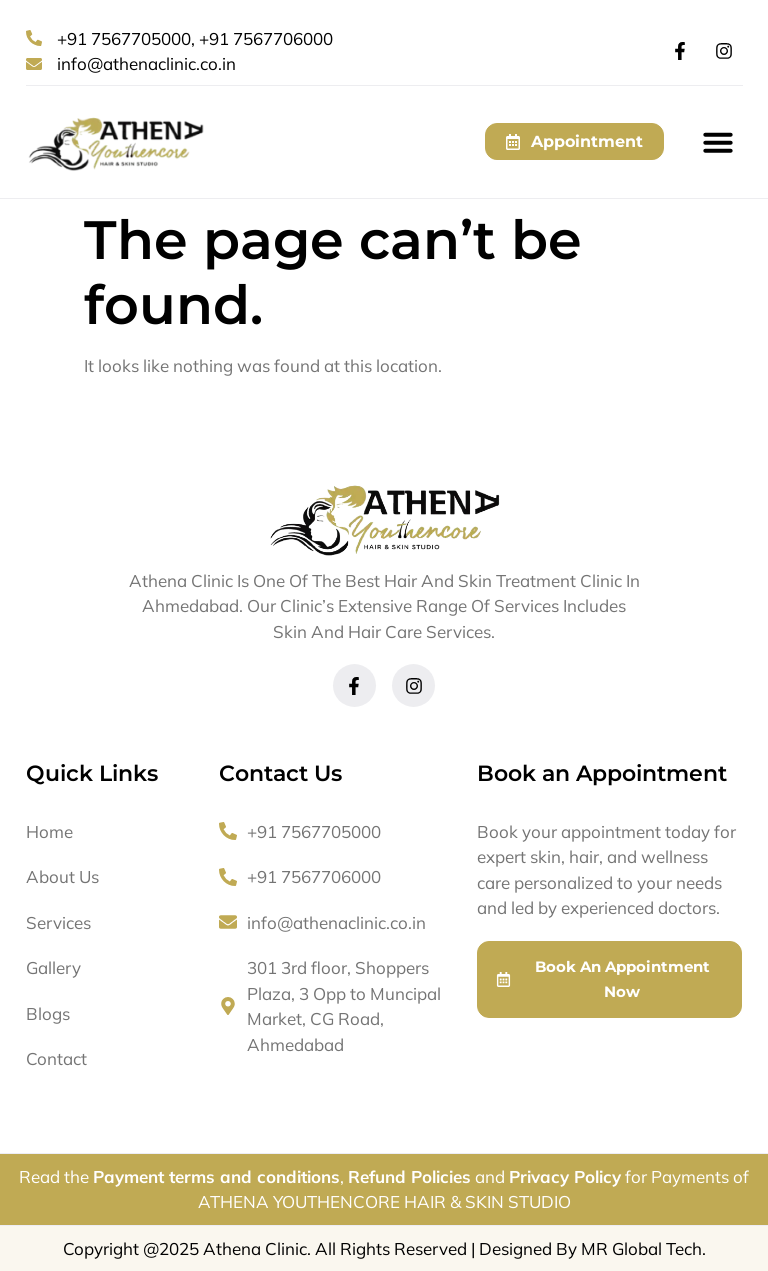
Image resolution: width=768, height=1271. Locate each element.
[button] (718, 142)
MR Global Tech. (643, 1248)
